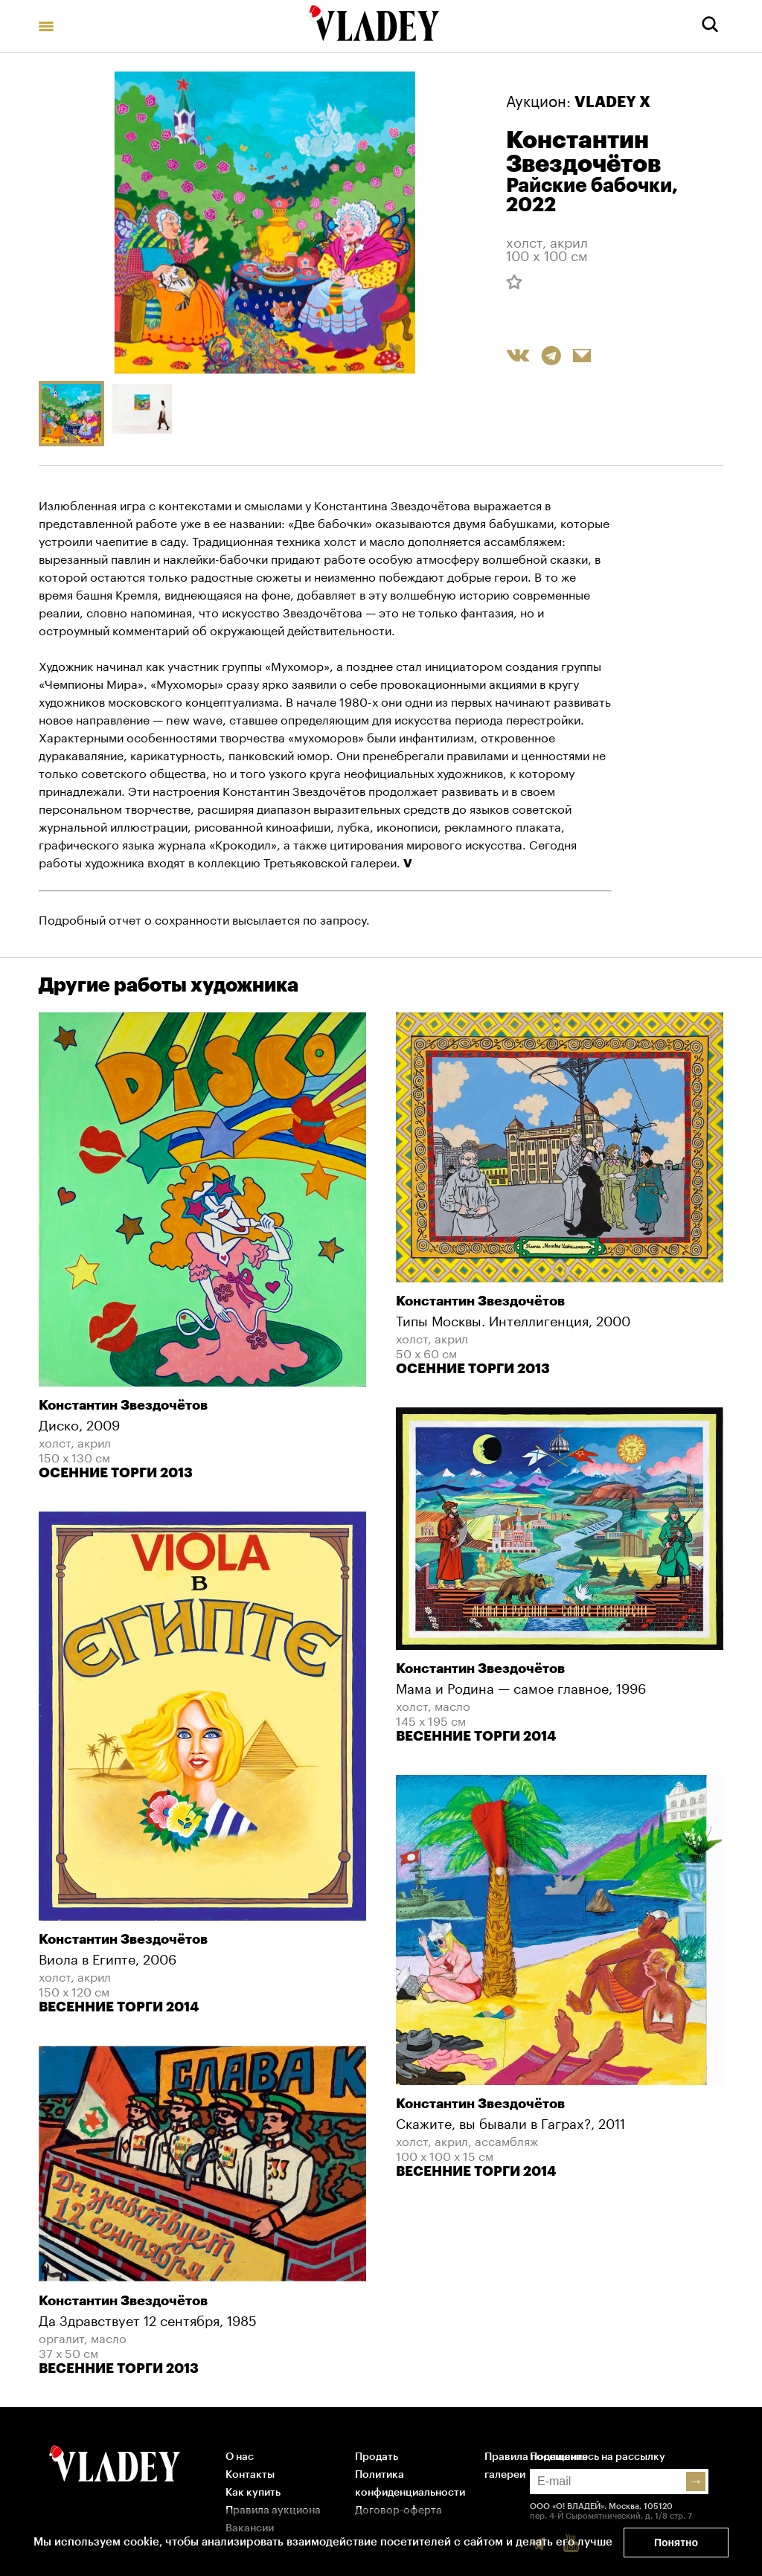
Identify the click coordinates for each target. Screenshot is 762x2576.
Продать (376, 2457)
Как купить (253, 2492)
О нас (239, 2457)
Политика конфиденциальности (410, 2484)
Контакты (250, 2475)
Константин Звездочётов (583, 152)
